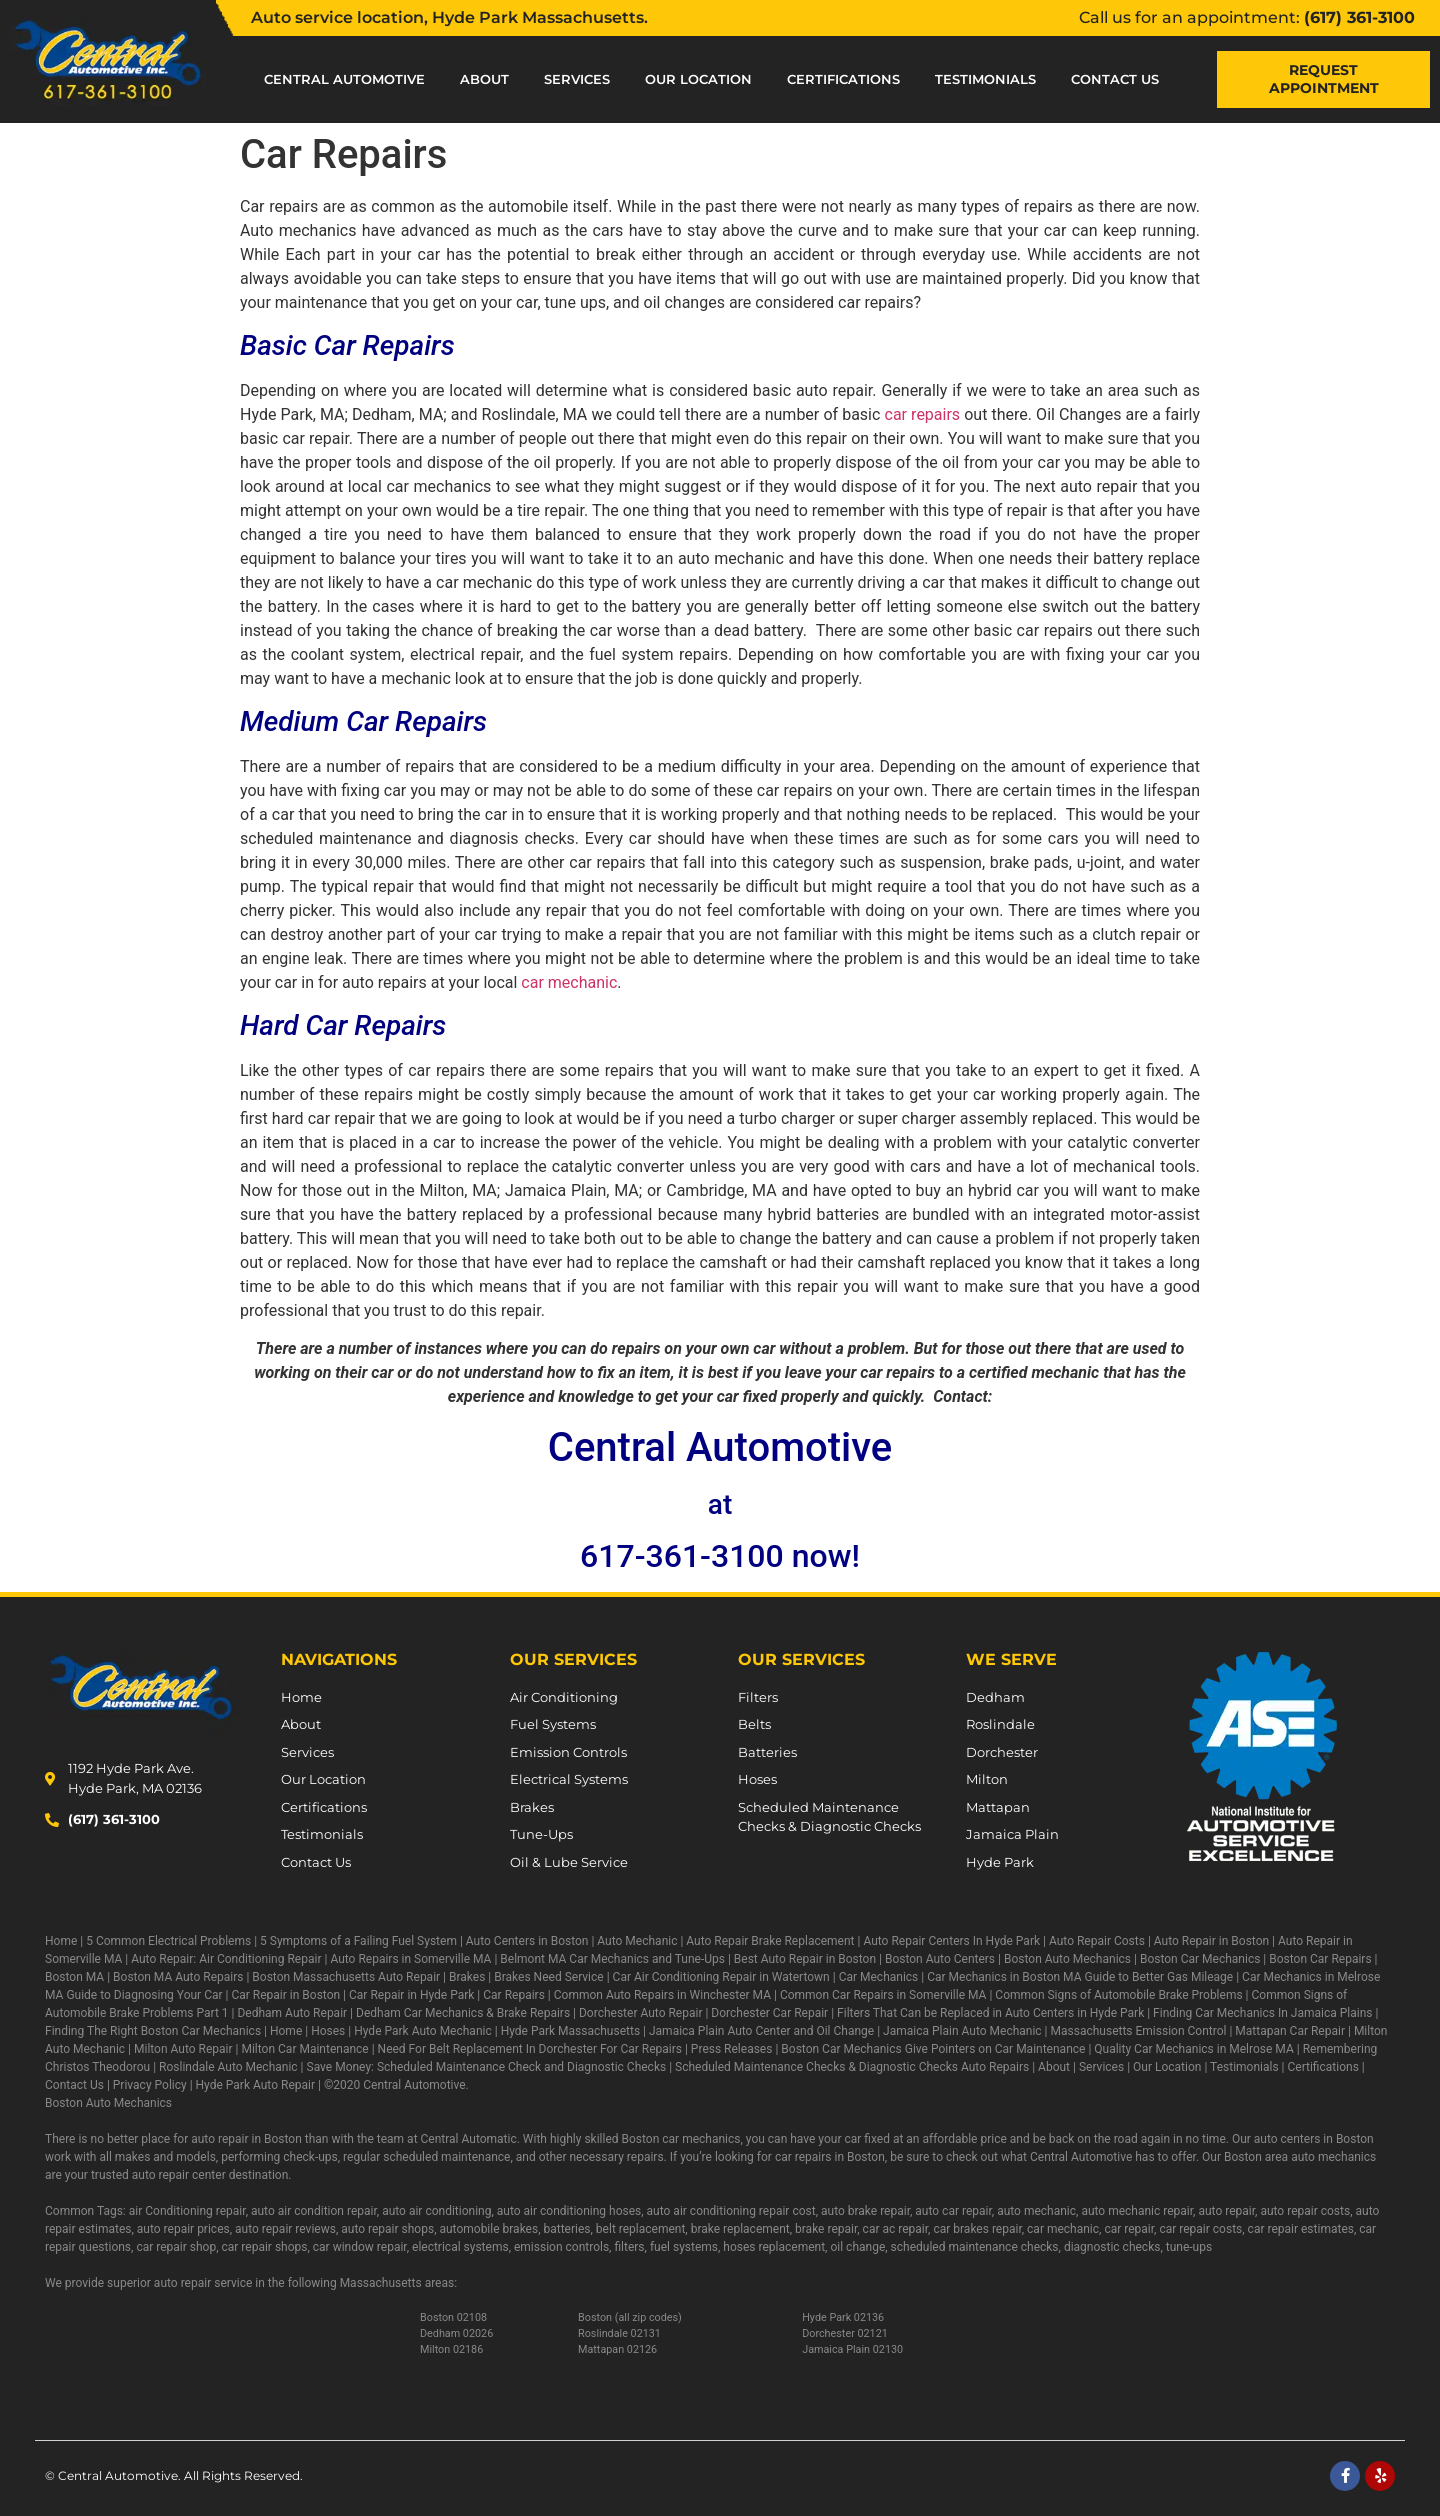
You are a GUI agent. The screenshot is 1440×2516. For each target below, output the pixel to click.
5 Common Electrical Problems (168, 1941)
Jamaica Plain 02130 (852, 2349)
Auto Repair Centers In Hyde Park (951, 1941)
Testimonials (985, 79)
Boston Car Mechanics (1200, 1959)
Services (577, 79)
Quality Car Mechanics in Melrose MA (1193, 2049)
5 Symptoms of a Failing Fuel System (358, 1941)
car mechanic (569, 982)
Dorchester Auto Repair (640, 2013)
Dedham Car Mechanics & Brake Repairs (463, 2013)
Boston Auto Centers (940, 1959)
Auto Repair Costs (1097, 1941)
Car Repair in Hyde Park (411, 1995)
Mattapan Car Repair (1290, 2031)
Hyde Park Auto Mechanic (423, 2031)
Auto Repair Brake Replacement (770, 1941)
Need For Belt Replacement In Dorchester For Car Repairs (530, 2049)
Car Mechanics (879, 1977)
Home (61, 1941)
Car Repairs (514, 1995)
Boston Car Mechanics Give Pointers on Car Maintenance (933, 2049)
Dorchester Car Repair (769, 2013)
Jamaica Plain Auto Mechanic (962, 2031)
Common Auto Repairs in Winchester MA (662, 1995)
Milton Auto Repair (183, 2049)
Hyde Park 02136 (843, 2317)
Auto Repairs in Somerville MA (410, 1959)
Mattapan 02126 (617, 2349)
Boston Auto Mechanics (1067, 1959)
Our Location (698, 79)
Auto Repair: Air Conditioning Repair (226, 1959)
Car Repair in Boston (285, 1995)
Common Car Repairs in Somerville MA (883, 1995)
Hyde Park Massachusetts (570, 2031)
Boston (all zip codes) (630, 2317)
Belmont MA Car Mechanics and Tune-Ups (612, 1959)
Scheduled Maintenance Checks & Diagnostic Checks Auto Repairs (852, 2067)
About (484, 79)
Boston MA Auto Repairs (178, 1977)
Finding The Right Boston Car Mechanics (153, 2031)
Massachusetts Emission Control (1139, 2031)
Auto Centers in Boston (527, 1941)
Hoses (328, 2031)
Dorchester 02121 (845, 2333)
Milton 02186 (451, 2349)
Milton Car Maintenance (304, 2049)
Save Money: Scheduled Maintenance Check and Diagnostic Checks (487, 2067)
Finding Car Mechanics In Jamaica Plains (1262, 2013)
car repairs (923, 414)
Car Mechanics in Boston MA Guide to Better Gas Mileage (1080, 1977)
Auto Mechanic (637, 1941)
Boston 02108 (453, 2317)
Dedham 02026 (456, 2333)
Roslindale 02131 (619, 2333)
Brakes (467, 1977)
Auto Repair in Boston (1211, 1941)
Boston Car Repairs (1320, 1959)
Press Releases (732, 2049)
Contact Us (1115, 79)
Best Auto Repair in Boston (805, 1959)
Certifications (843, 79)
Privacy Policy (150, 2085)
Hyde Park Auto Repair (255, 2085)
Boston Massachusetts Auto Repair (346, 1977)
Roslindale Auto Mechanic (228, 2067)
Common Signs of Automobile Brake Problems (1118, 1995)
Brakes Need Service (548, 1977)
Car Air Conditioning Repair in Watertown (721, 1977)
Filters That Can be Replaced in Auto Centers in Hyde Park (990, 2013)
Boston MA (74, 1977)
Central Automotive (344, 79)
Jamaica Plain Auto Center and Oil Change (761, 2031)
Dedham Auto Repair (292, 2013)
